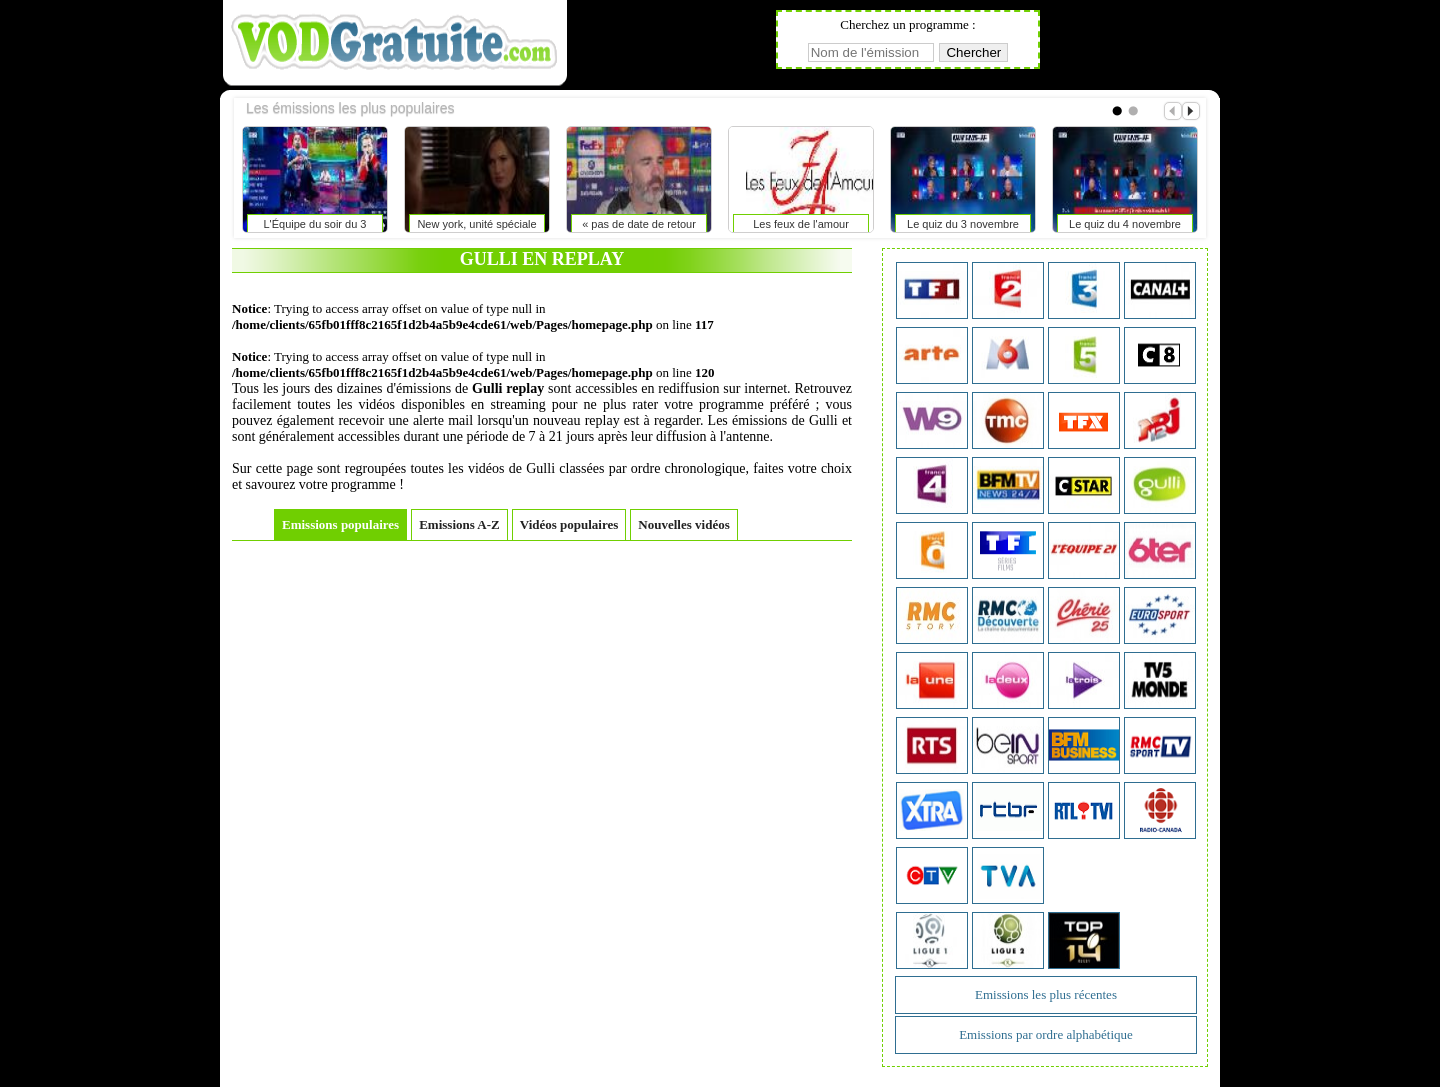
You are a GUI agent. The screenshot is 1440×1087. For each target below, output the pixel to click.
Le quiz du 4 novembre (1125, 224)
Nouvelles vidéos (683, 524)
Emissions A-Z (459, 524)
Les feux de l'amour (801, 224)
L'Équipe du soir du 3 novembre (314, 228)
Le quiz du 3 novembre (963, 224)
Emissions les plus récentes (1046, 994)
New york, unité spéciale (476, 224)
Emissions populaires (340, 524)
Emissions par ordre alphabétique (1046, 1034)
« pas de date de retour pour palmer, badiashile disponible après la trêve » (639, 228)
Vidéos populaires (569, 524)
